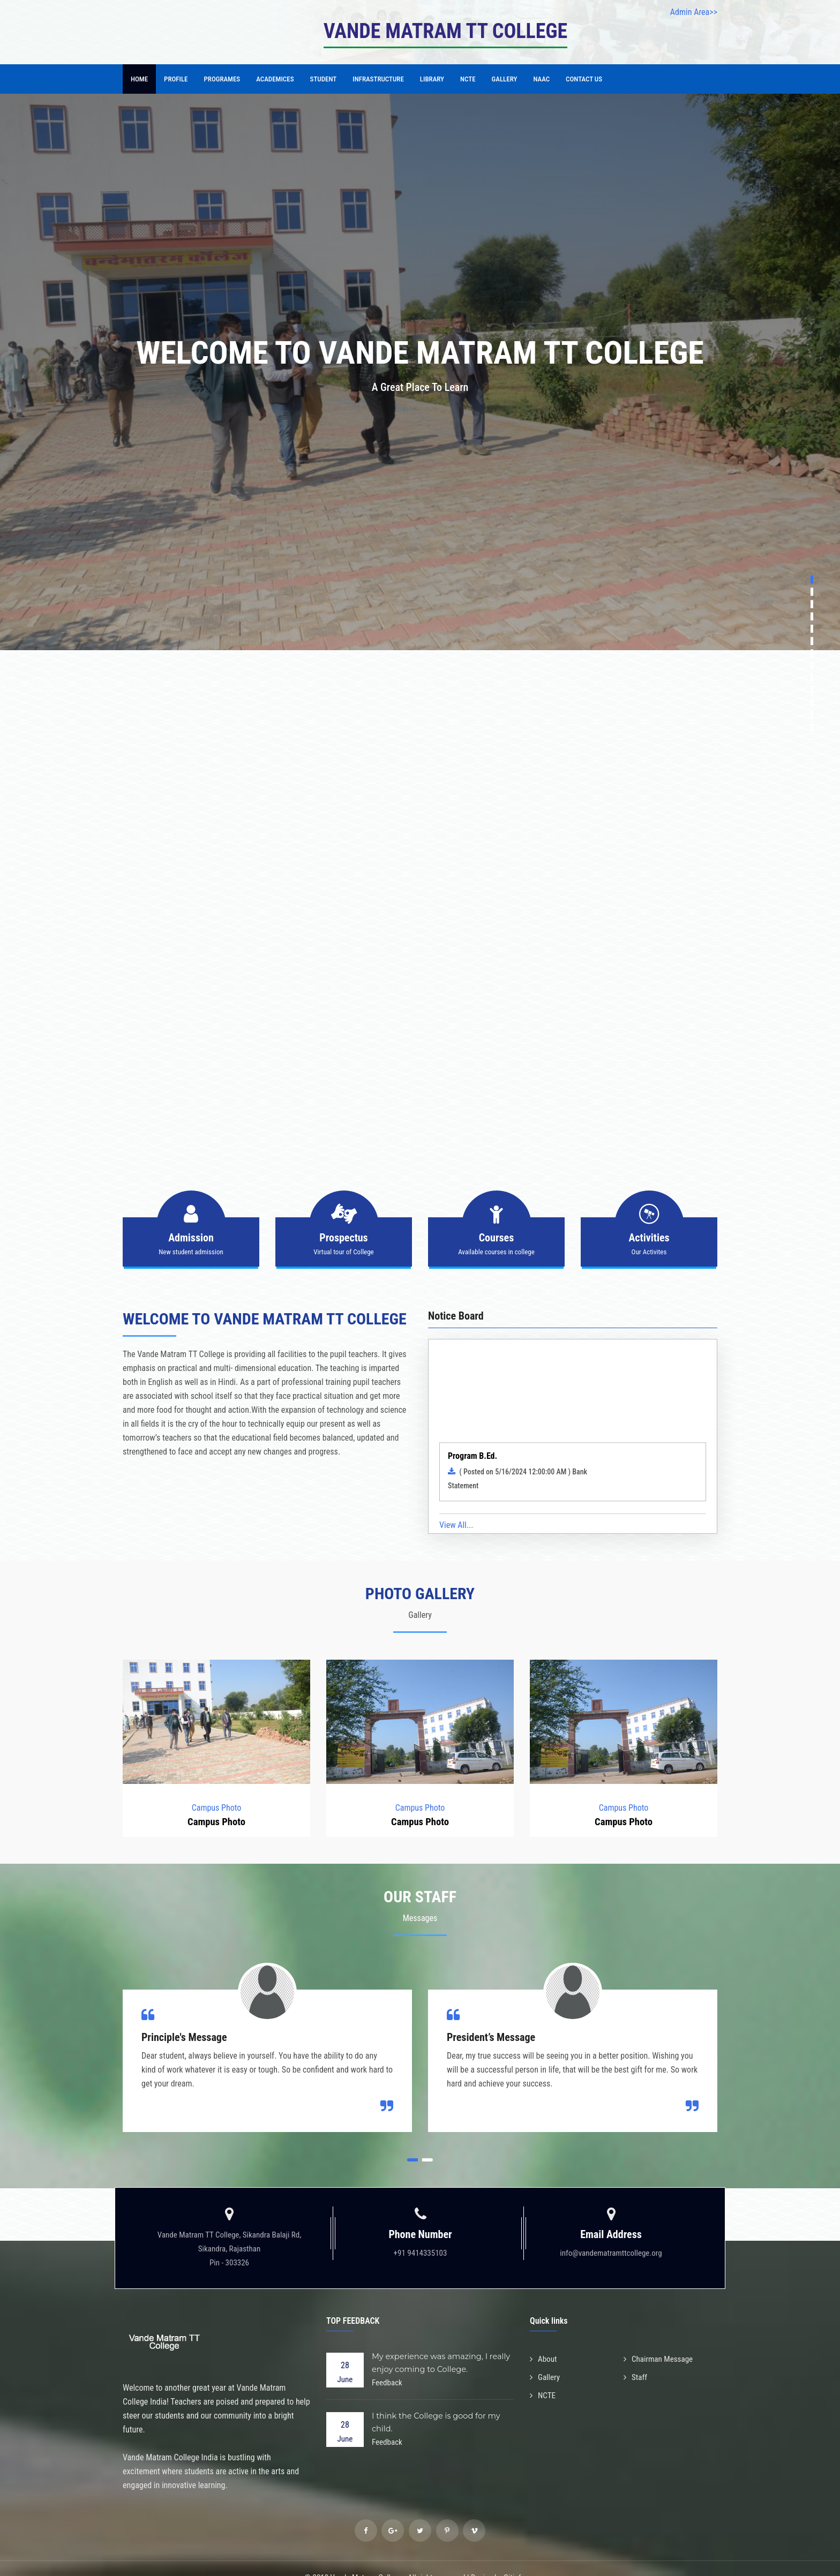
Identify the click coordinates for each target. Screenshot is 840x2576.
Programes (222, 79)
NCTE (468, 79)
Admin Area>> (693, 12)
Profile (176, 79)
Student (323, 79)
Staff (636, 2358)
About (544, 2341)
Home (139, 79)
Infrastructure (378, 79)
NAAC (541, 79)
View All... (456, 1507)
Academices (275, 79)
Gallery (505, 79)
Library (432, 79)
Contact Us (584, 79)
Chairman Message (660, 2341)
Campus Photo (217, 1789)
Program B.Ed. (472, 1454)
